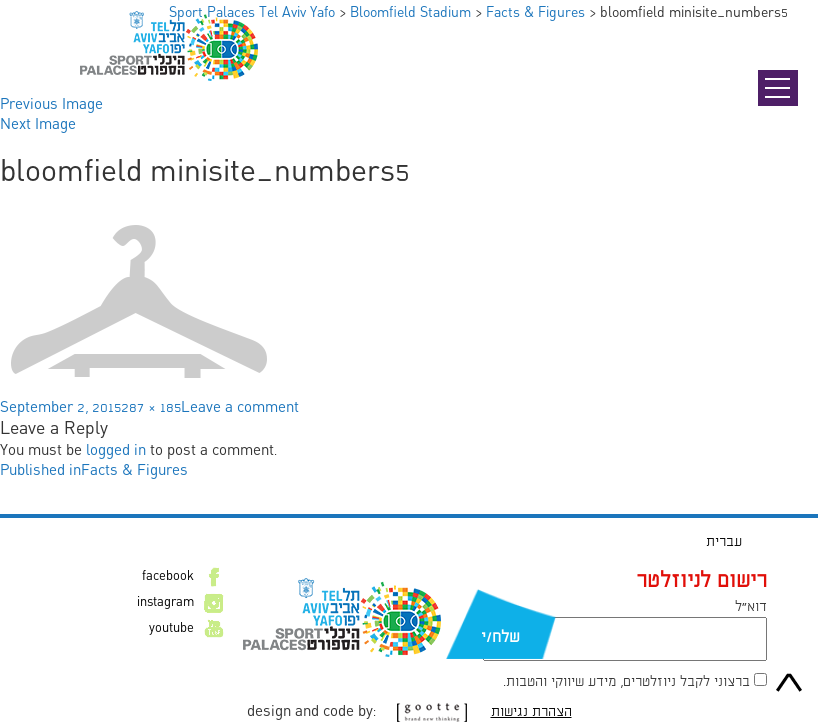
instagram (165, 603)
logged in (116, 451)
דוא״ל (751, 607)
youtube (171, 629)
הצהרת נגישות (531, 712)
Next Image (38, 125)
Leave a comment (240, 408)
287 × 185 (151, 408)
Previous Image (51, 105)
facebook (168, 577)
